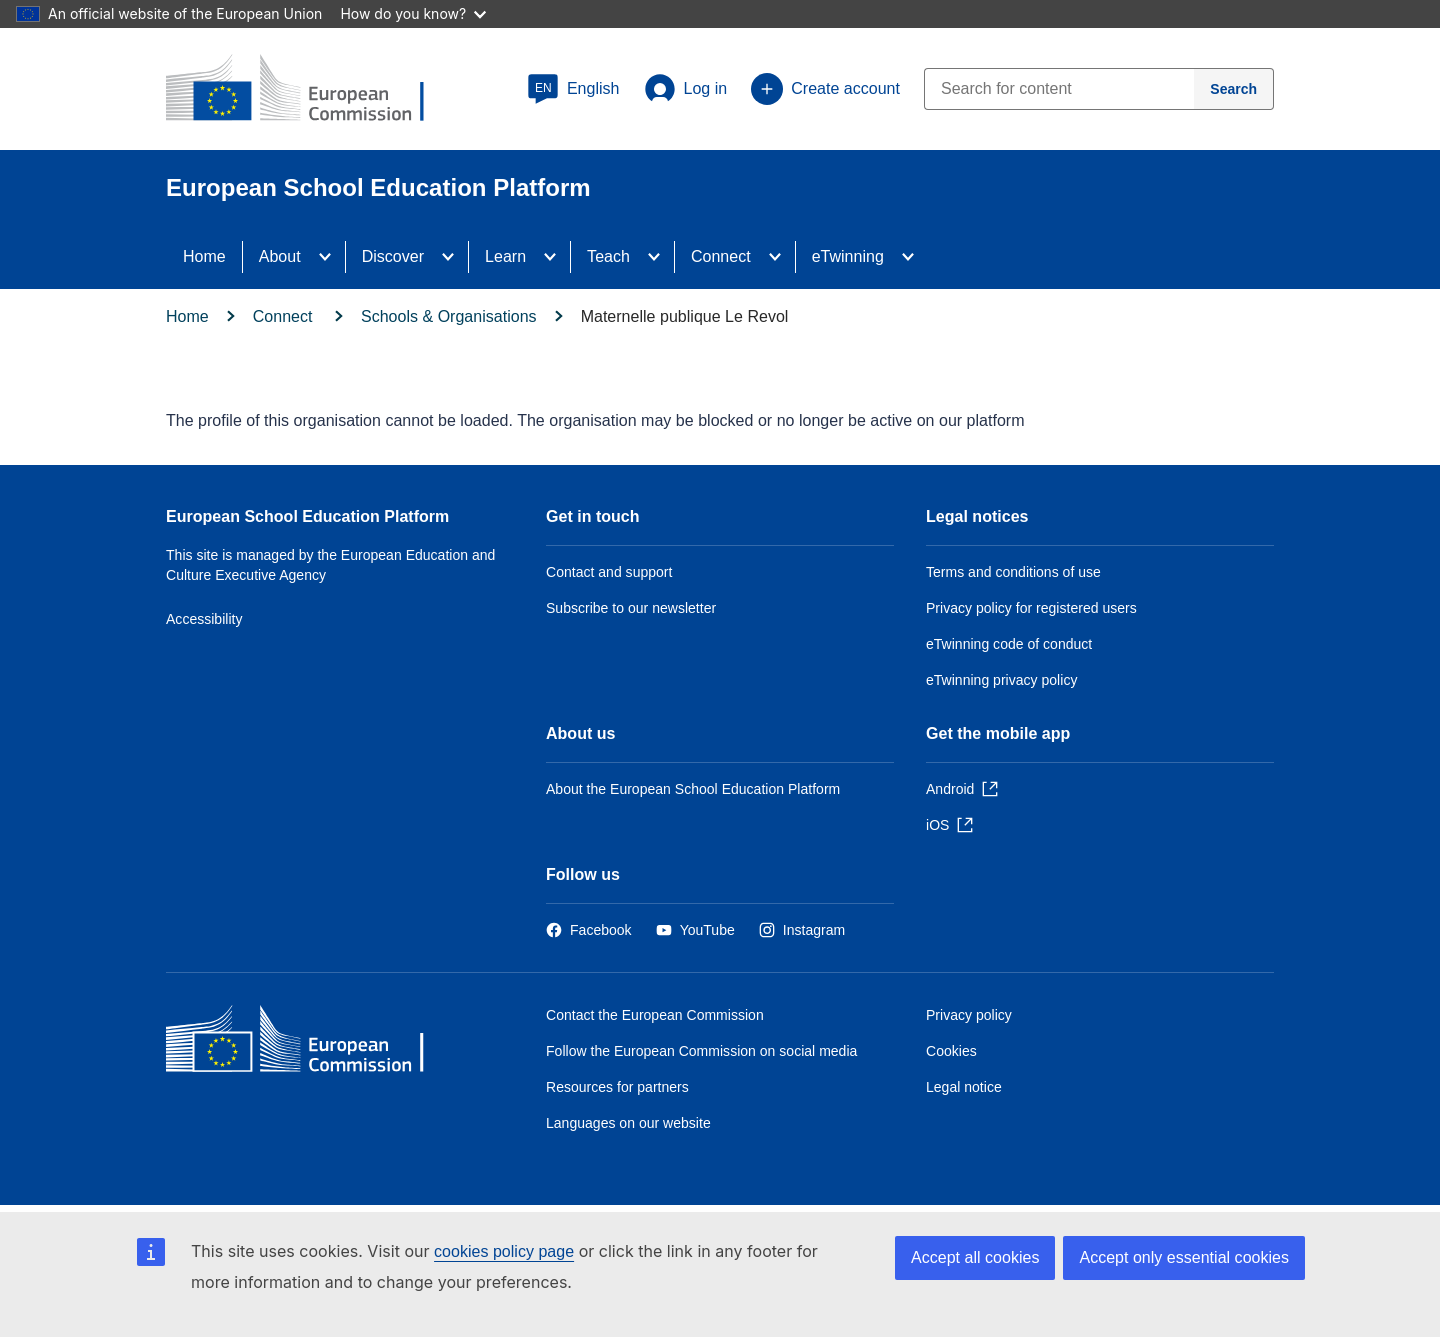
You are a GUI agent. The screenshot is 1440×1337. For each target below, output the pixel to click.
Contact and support (609, 572)
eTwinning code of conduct (1009, 644)
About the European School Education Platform (693, 789)
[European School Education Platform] (311, 90)
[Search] (1234, 89)
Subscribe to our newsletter (631, 608)
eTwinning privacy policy (1001, 680)
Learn (505, 256)
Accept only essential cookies (1184, 1257)
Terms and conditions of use (1013, 572)
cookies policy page (504, 1251)
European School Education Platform (307, 516)
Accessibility (204, 619)
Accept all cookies (975, 1257)
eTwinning (848, 256)
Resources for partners (617, 1087)
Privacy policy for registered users (1031, 608)
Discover (393, 256)
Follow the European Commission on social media (701, 1051)
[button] (573, 89)
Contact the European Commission (655, 1015)
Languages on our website (628, 1123)
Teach (608, 256)
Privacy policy (969, 1015)
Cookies (951, 1051)
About (280, 256)
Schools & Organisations (449, 316)
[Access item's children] (331, 257)
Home (204, 256)
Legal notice (964, 1087)
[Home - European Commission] (311, 1043)
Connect (721, 256)
